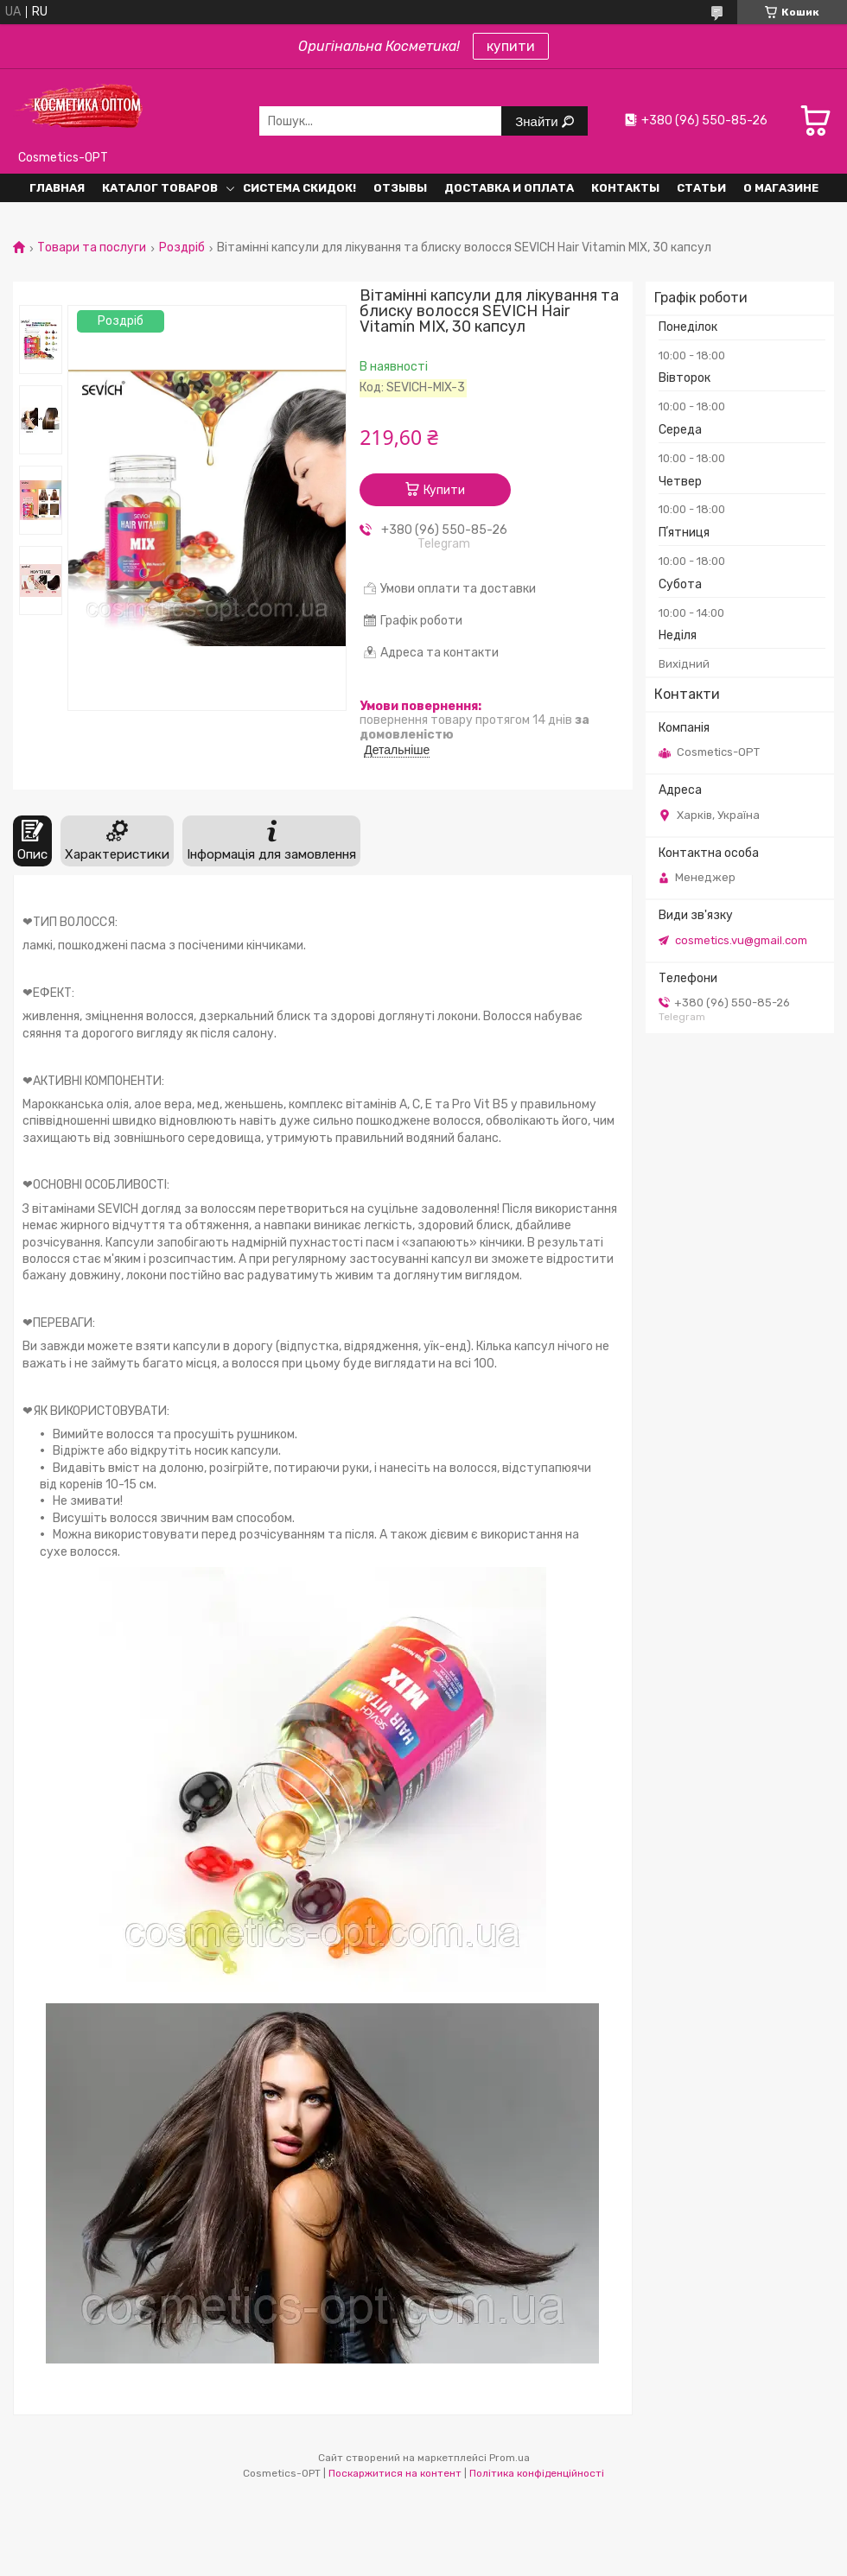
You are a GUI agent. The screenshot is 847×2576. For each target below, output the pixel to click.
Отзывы (400, 187)
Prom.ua (509, 2458)
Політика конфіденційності (536, 2473)
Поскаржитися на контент (395, 2473)
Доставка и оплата (509, 187)
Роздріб (182, 248)
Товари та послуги (91, 248)
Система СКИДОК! (299, 187)
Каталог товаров (160, 187)
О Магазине (780, 187)
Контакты (625, 187)
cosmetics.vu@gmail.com (741, 940)
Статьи (701, 187)
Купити (444, 490)
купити (511, 46)
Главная (57, 187)
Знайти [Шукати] (538, 121)
